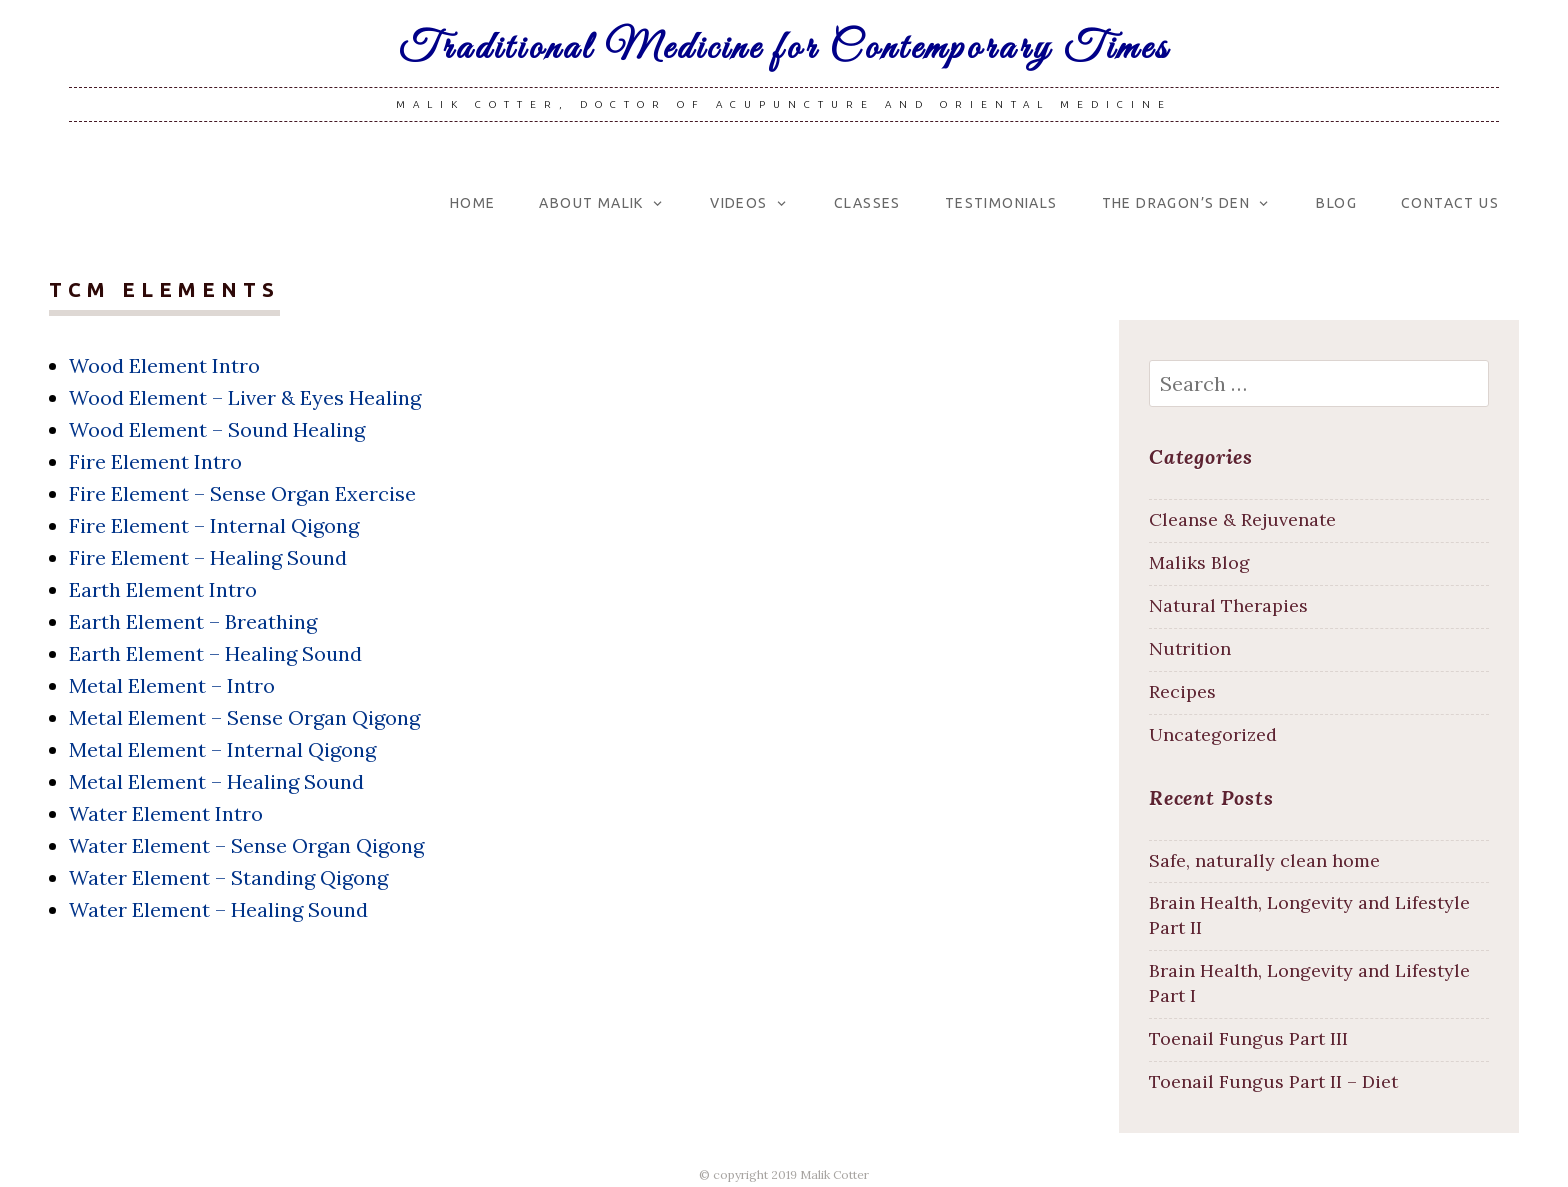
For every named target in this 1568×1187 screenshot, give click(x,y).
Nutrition (1190, 648)
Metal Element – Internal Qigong (222, 749)
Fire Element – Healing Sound (208, 557)
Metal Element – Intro (172, 685)
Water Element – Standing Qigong (228, 877)
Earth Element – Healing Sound (215, 653)
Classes (867, 203)
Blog (1336, 203)
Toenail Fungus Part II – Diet (1273, 1081)
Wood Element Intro (164, 365)
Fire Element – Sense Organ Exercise (242, 493)
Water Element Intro (166, 813)
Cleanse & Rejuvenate (1242, 519)
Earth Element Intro (163, 589)
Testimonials (1001, 203)
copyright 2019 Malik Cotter (791, 1174)
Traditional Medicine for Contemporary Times (784, 49)
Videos (738, 203)
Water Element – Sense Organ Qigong (246, 845)
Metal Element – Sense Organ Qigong (244, 717)
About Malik (591, 203)
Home (473, 203)
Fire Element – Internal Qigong (214, 525)
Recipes (1182, 691)
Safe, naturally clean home (1264, 860)
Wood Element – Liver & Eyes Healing (245, 397)
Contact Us (1450, 203)
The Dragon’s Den (1176, 203)
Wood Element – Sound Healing (217, 429)
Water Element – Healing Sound (218, 909)
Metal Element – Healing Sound (216, 781)
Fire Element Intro (155, 461)
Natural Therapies (1228, 605)
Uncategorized (1213, 734)
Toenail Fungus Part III (1248, 1038)
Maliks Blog (1199, 562)
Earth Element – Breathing (193, 621)
